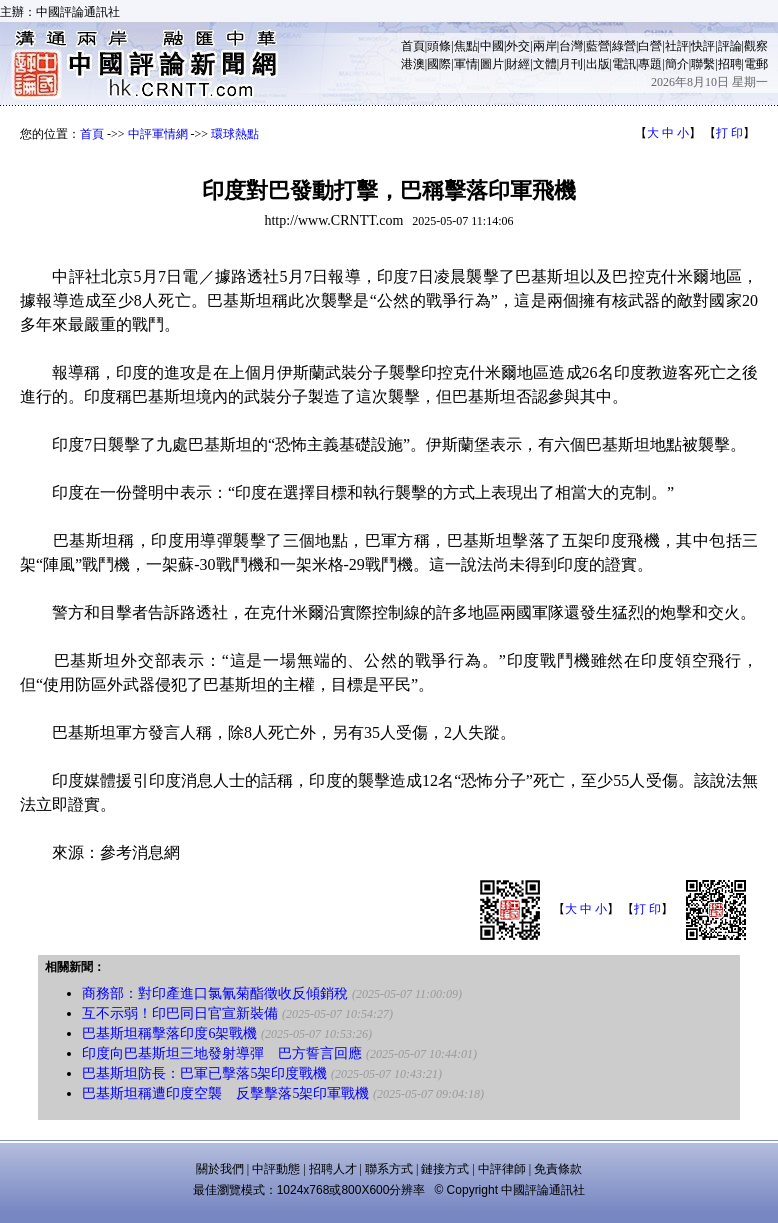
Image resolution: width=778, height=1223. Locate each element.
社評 (677, 46)
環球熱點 (235, 134)
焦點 (466, 46)
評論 (730, 46)
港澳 (413, 64)
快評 (703, 46)
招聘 (730, 64)
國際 (439, 64)
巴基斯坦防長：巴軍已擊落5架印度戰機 (204, 1073)
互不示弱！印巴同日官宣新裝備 (180, 1013)
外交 (518, 46)
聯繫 (703, 64)
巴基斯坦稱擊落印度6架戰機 (169, 1033)
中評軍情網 (158, 134)
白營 (650, 46)
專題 (650, 64)
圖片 (492, 64)
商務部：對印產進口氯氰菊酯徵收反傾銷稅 (215, 993)
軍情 (466, 64)
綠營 (624, 46)
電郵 (756, 64)
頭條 (439, 46)
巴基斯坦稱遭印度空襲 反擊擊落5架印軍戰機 (225, 1093)
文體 (545, 64)
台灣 (571, 46)
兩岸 (545, 46)
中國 (492, 46)
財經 (518, 64)
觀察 (756, 46)
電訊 (624, 64)
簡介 (677, 64)
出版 (598, 64)
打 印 (729, 133)
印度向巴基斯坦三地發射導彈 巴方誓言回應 (222, 1053)
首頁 (413, 46)
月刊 (571, 64)
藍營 (598, 46)
